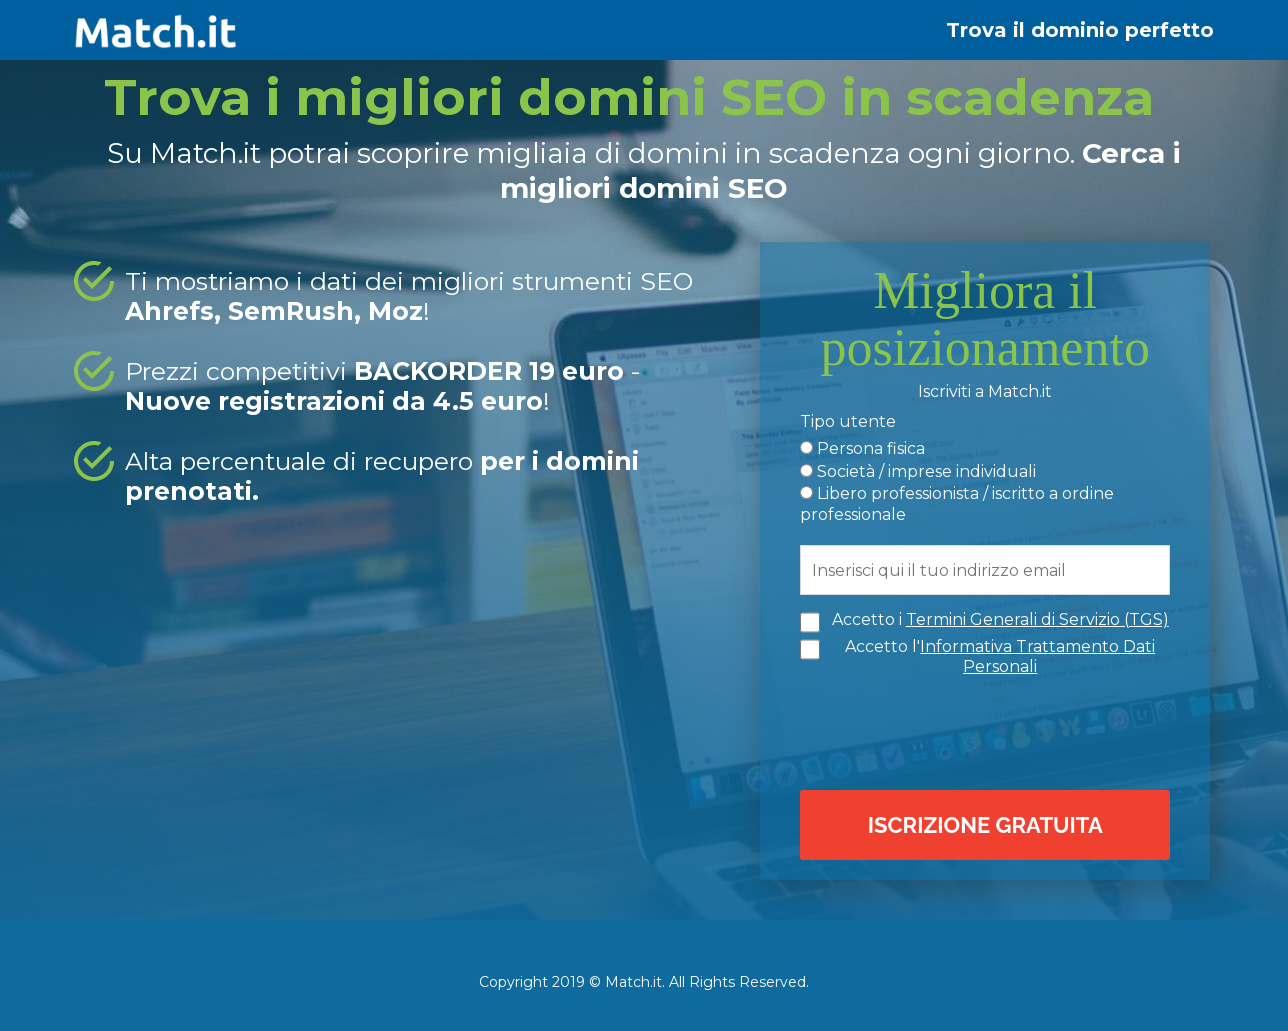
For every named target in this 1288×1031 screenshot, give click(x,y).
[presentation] (990, 728)
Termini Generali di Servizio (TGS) (1037, 617)
